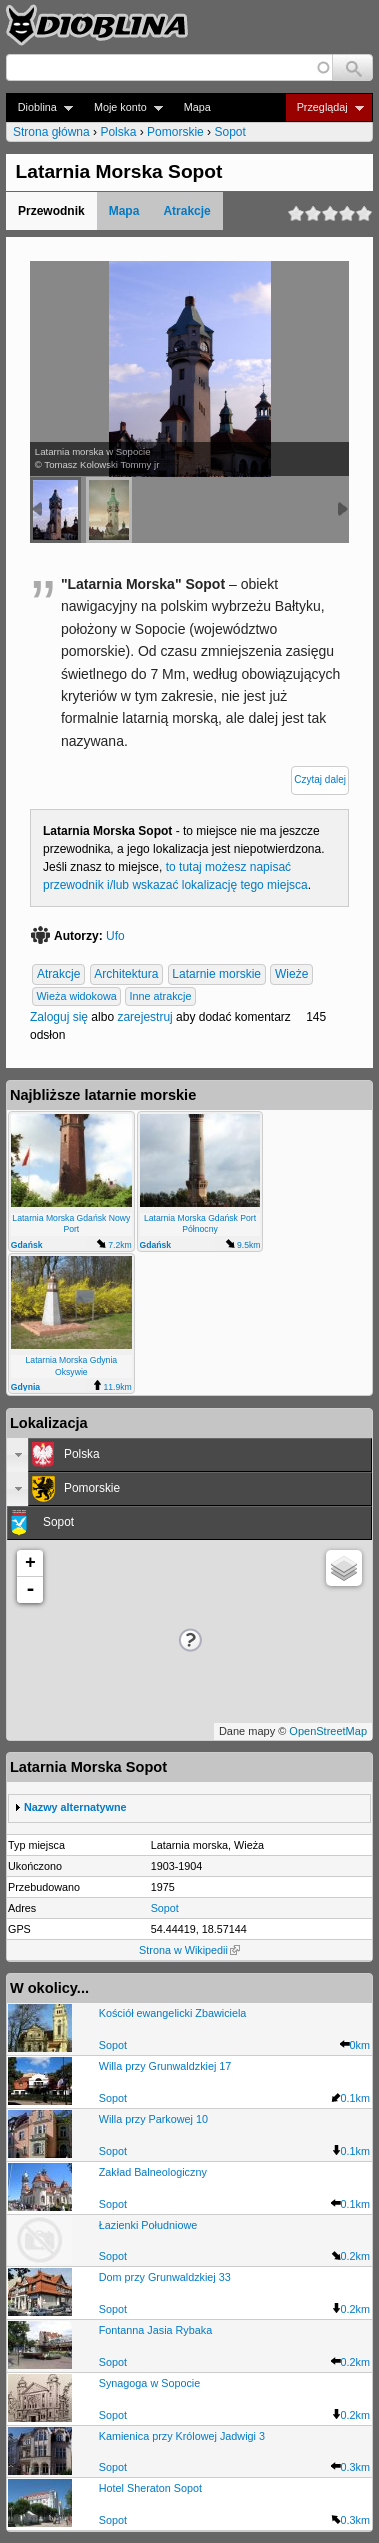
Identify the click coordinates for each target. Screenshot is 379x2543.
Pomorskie (175, 132)
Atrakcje (186, 211)
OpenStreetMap (328, 1731)
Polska (118, 132)
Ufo (115, 936)
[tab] (189, 1455)
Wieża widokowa (76, 997)
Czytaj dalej (320, 779)
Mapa (197, 107)
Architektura (126, 975)
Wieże (291, 975)
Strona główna (51, 132)
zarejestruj (144, 1017)
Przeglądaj (324, 107)
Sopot (229, 132)
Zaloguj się (59, 1017)
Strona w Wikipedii (189, 1950)
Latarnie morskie (216, 975)
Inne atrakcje (161, 997)
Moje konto (122, 107)
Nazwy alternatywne (75, 1807)
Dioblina (39, 107)
